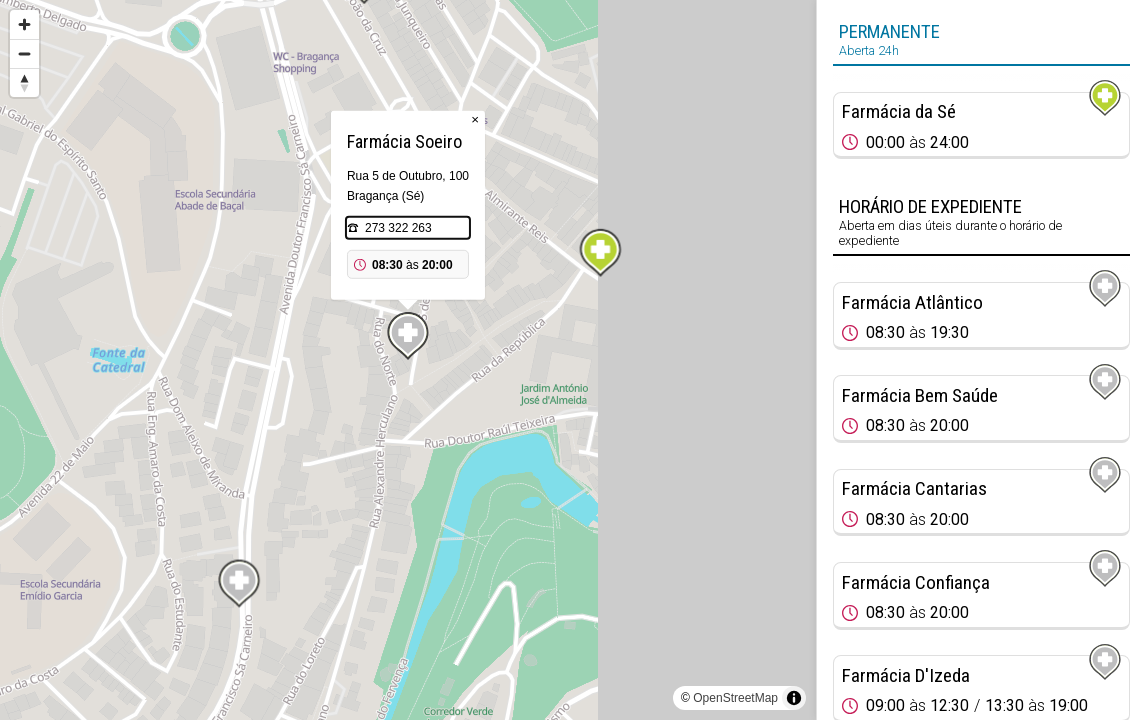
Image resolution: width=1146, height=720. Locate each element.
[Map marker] (600, 253)
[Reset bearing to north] (24, 82)
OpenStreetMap (735, 698)
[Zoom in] (24, 24)
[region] (408, 360)
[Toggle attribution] (794, 698)
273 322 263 (398, 228)
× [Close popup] (475, 119)
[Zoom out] (24, 53)
